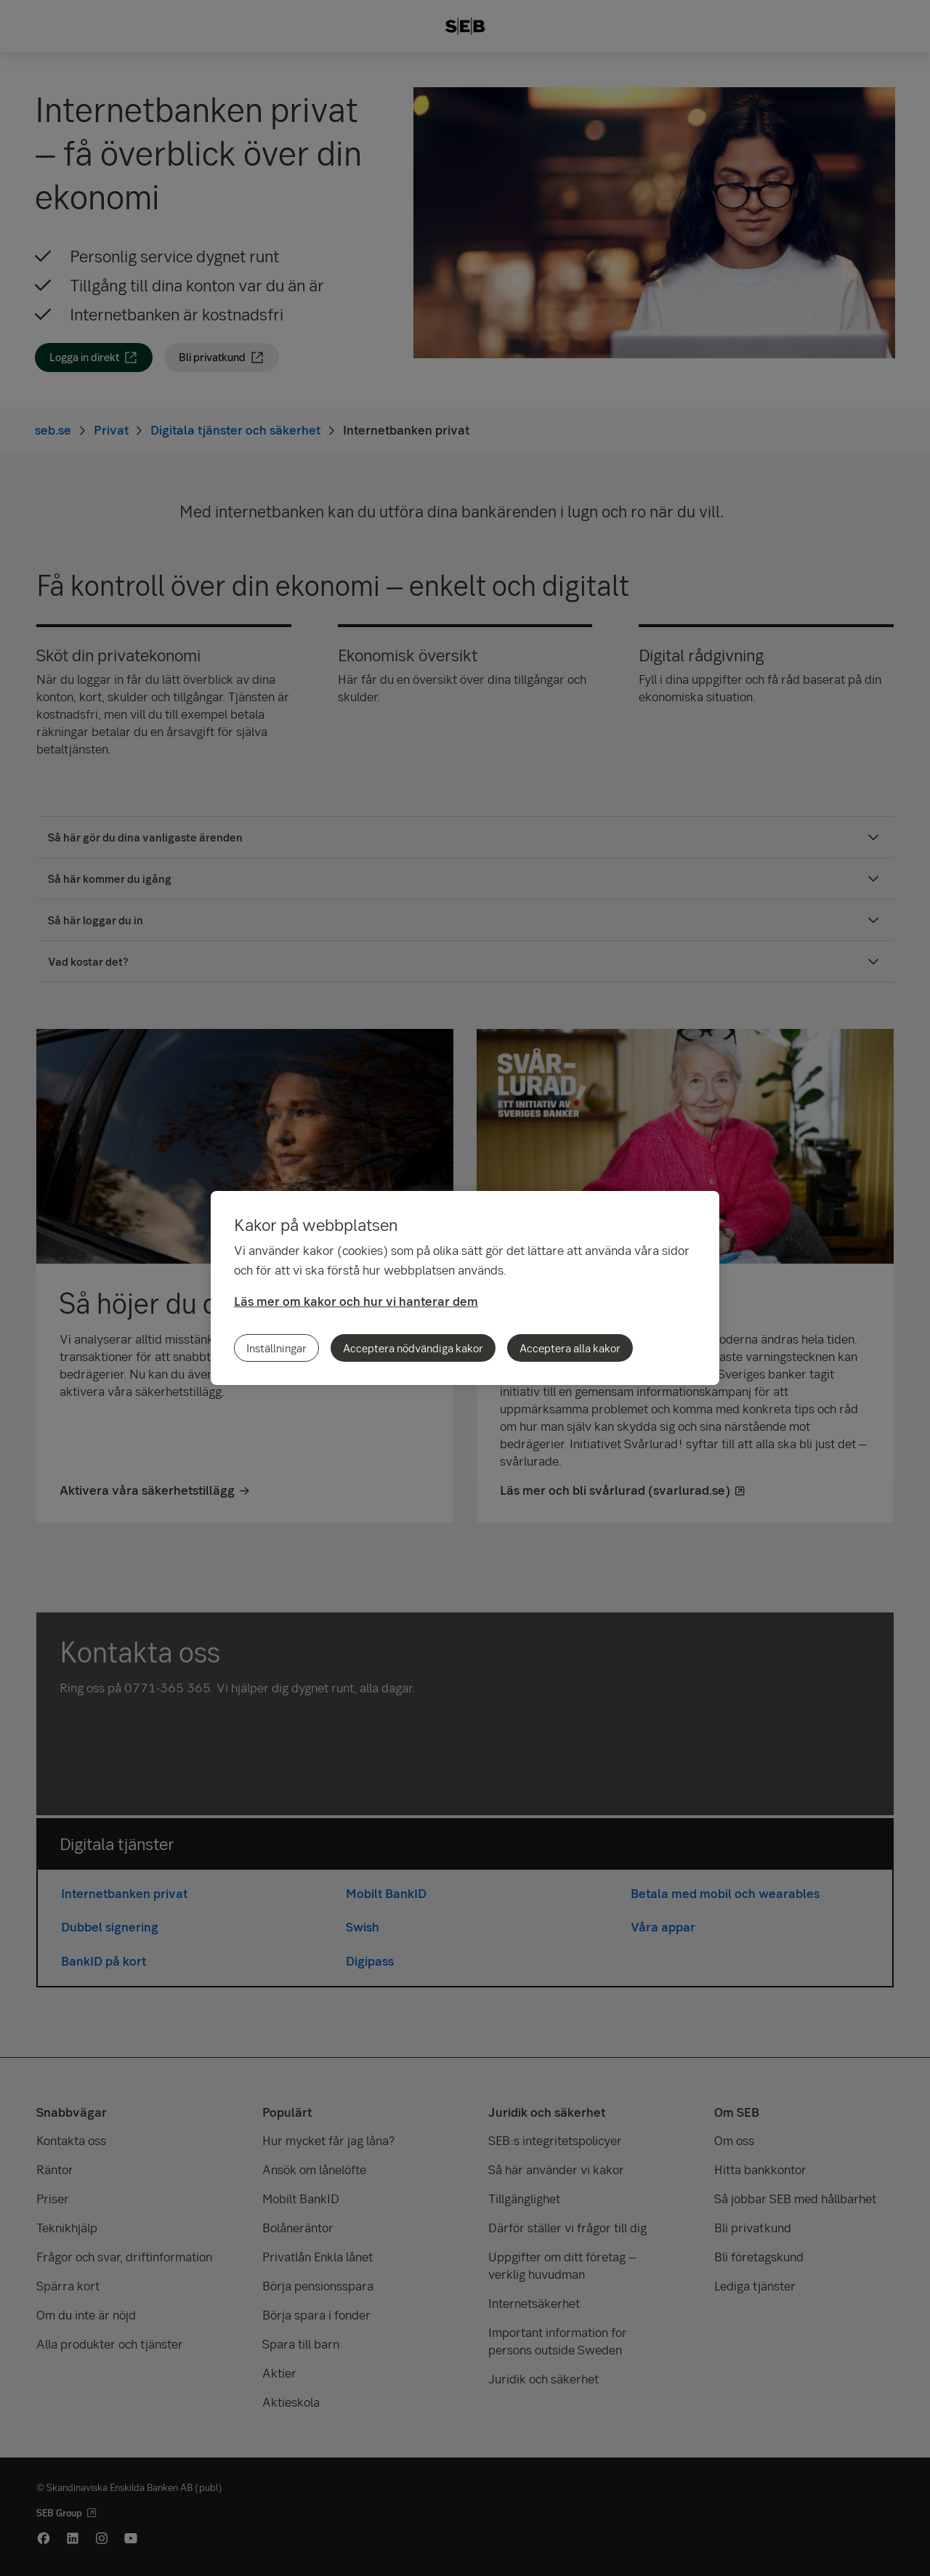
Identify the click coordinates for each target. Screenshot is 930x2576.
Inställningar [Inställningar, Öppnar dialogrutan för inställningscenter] (276, 1348)
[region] (465, 1288)
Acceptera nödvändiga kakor (413, 1348)
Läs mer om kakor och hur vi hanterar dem (356, 1301)
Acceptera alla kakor (569, 1348)
